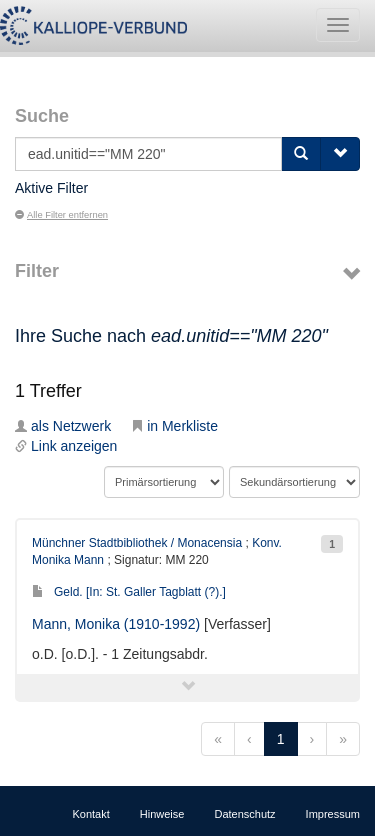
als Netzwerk (63, 426)
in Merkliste (174, 426)
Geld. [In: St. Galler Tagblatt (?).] (129, 592)
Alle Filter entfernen (61, 215)
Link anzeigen (66, 446)
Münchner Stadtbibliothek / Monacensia (137, 543)
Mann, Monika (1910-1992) (116, 624)
